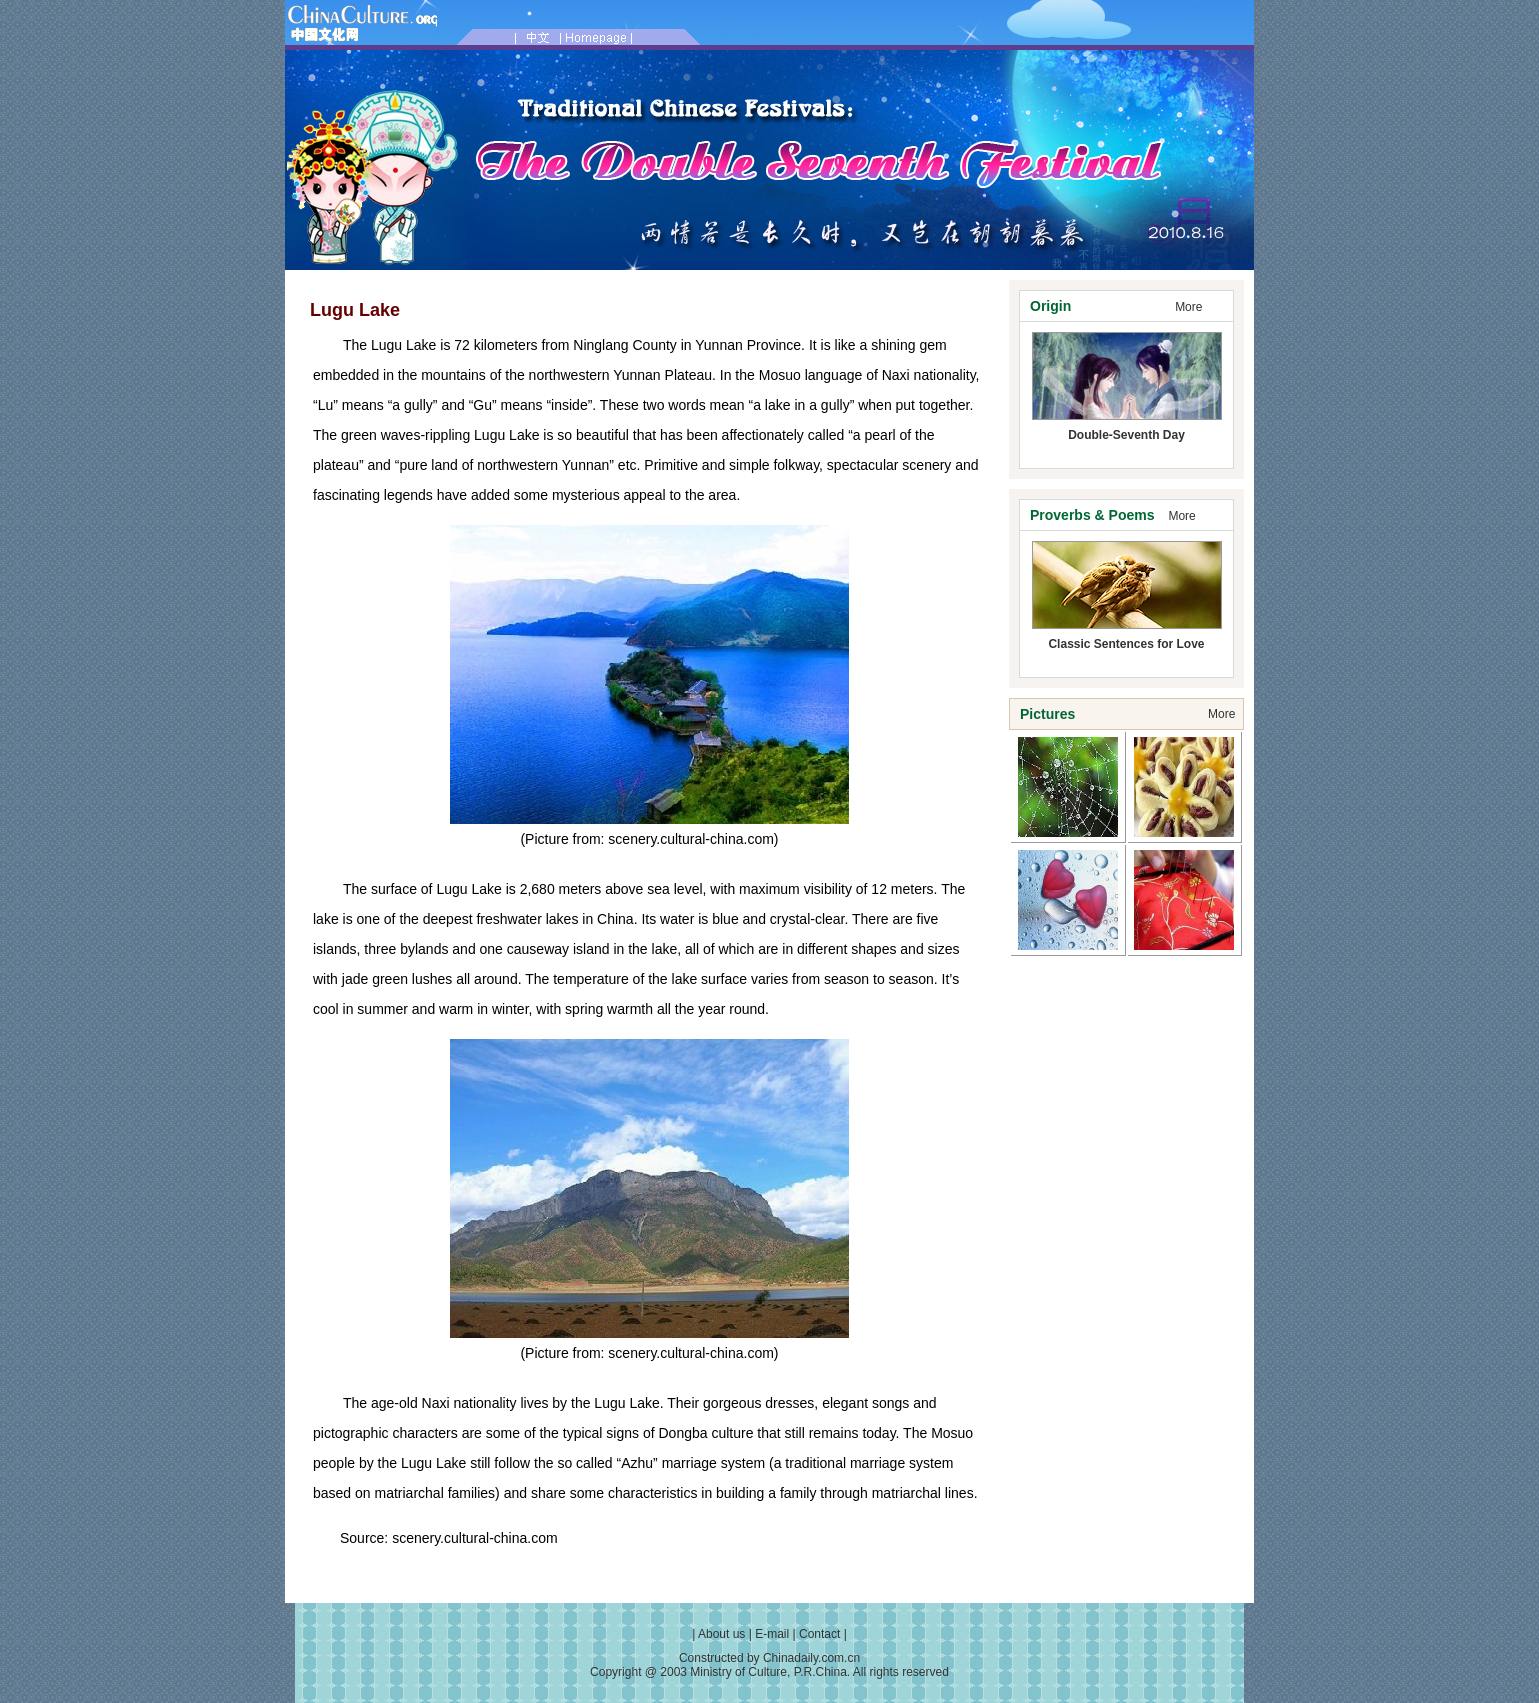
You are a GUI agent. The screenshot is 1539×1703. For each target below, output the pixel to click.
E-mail (772, 1634)
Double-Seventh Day (1126, 435)
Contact (819, 1634)
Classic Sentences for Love (1126, 644)
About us (721, 1634)
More (1188, 307)
